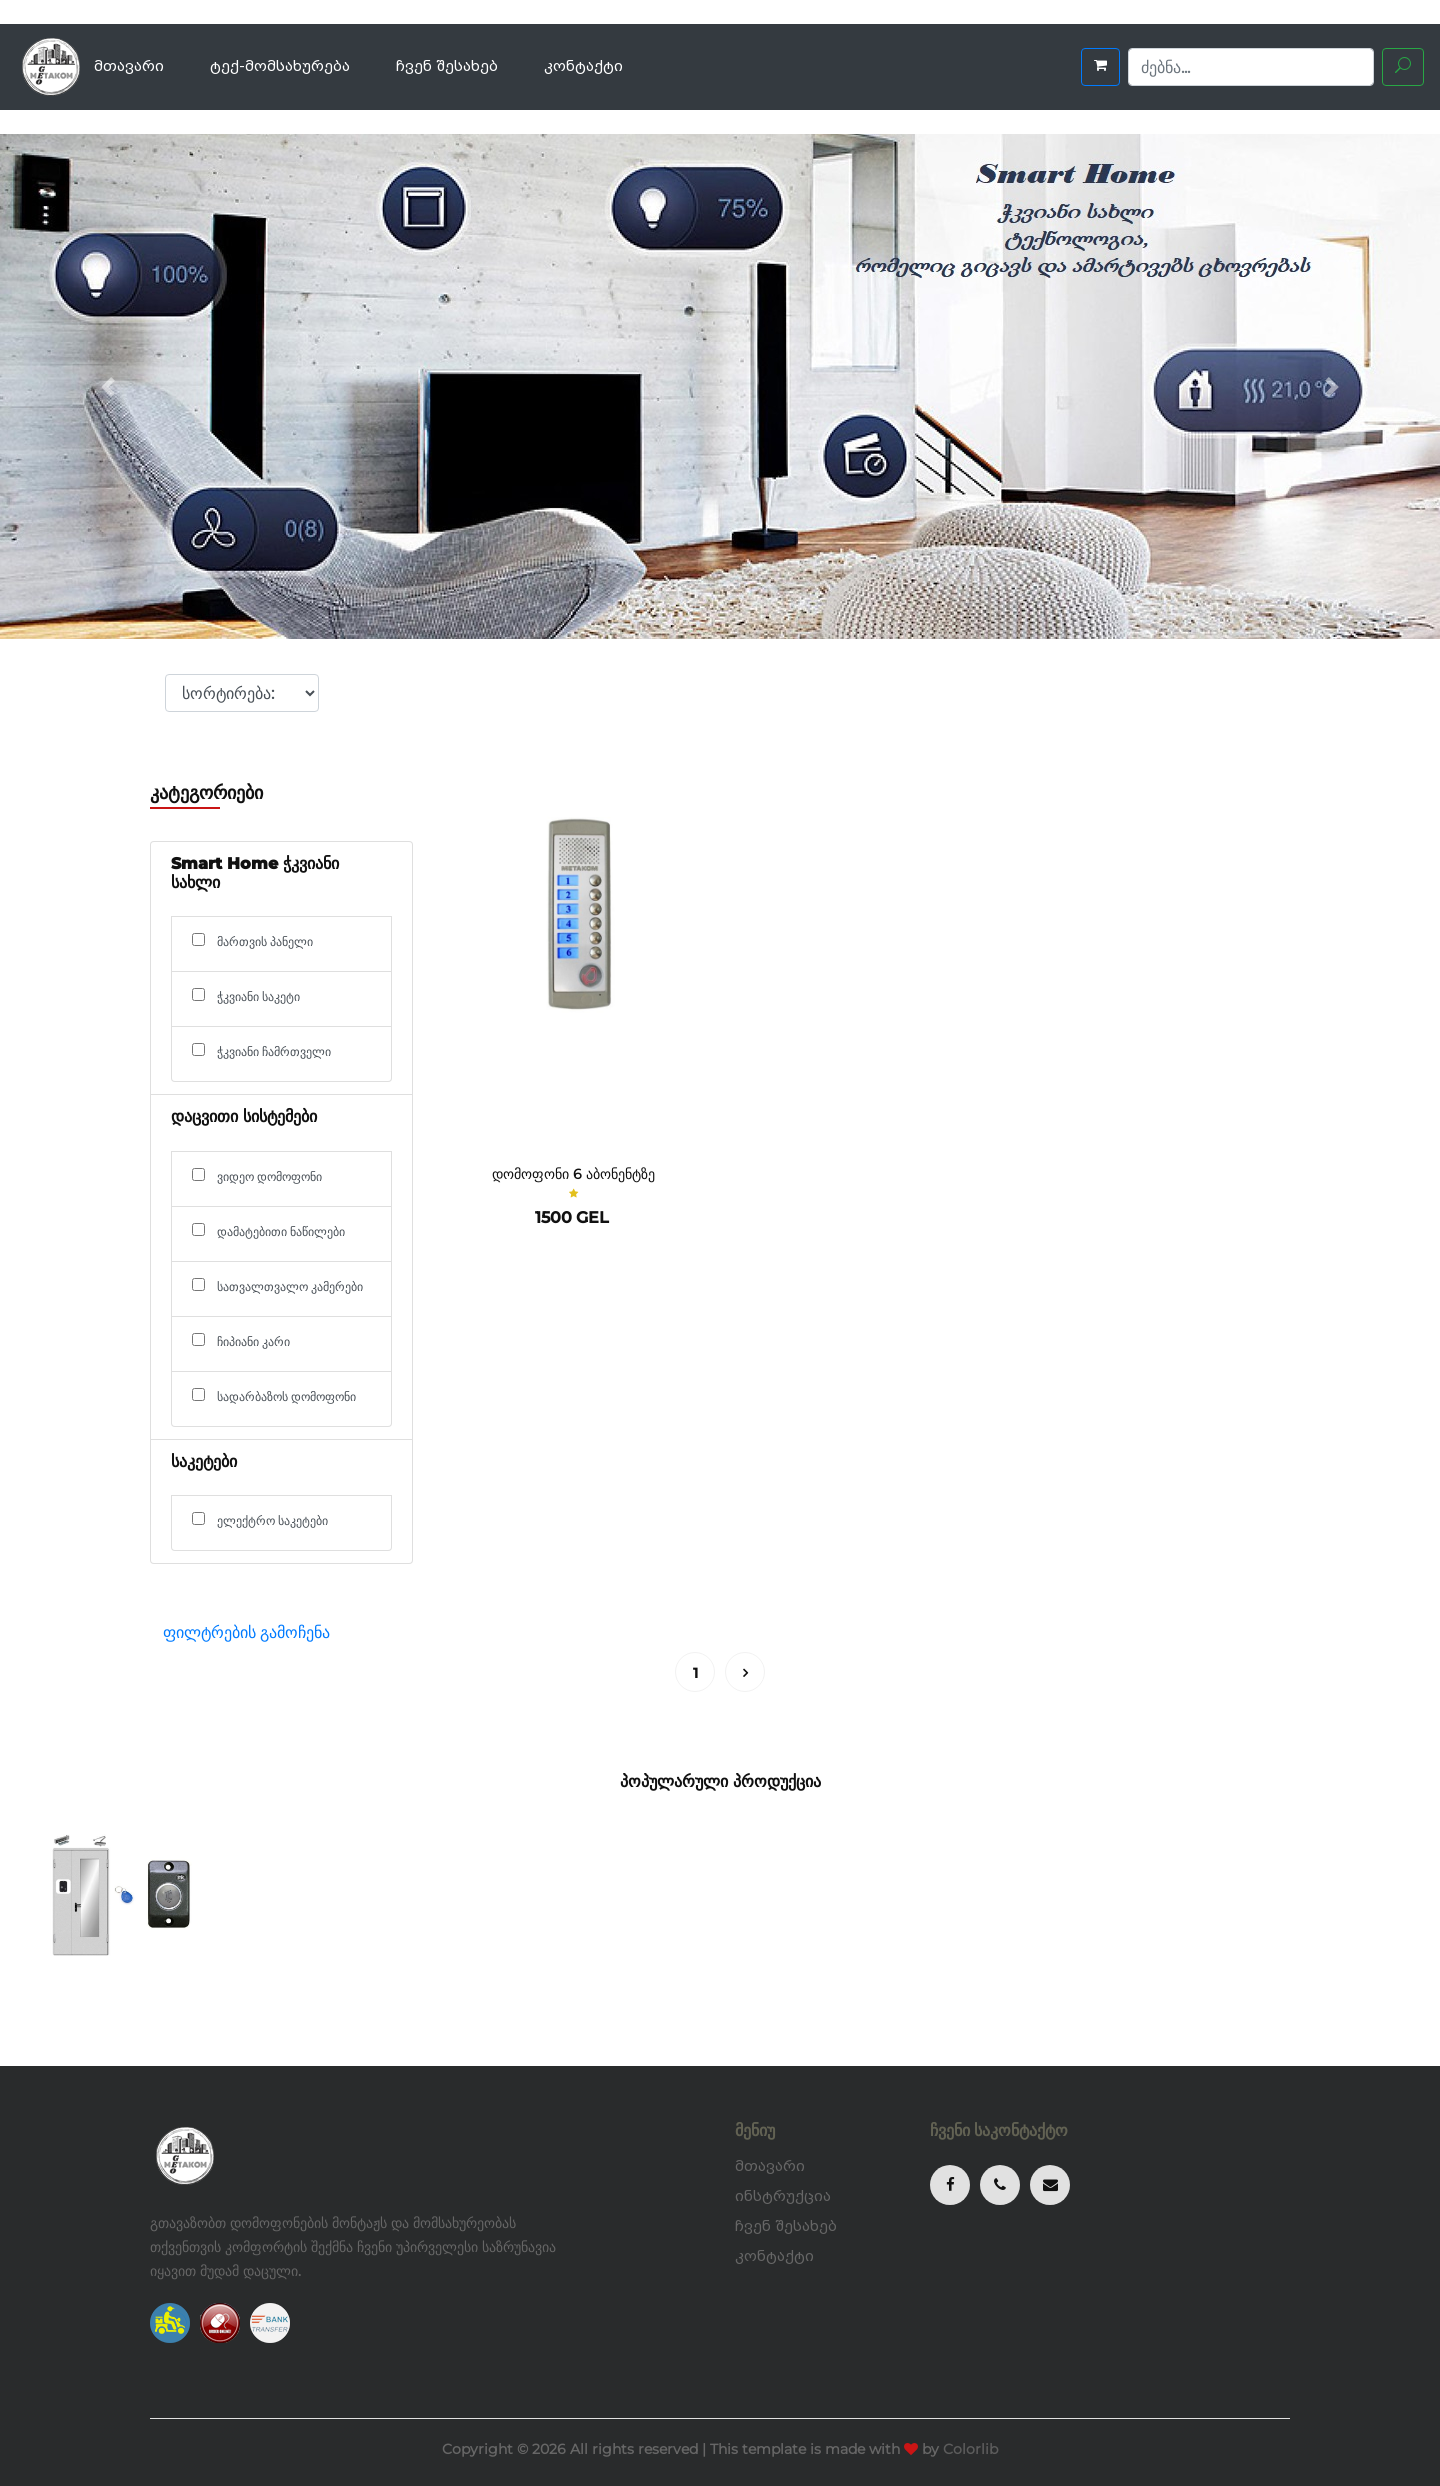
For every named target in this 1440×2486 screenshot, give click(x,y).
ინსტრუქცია (783, 2196)
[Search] (1251, 67)
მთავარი (129, 66)
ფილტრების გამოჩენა (246, 1632)
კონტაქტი (583, 66)
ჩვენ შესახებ (447, 66)
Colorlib (970, 2449)
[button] (108, 386)
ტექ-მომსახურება (280, 66)
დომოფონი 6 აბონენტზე (573, 1174)
